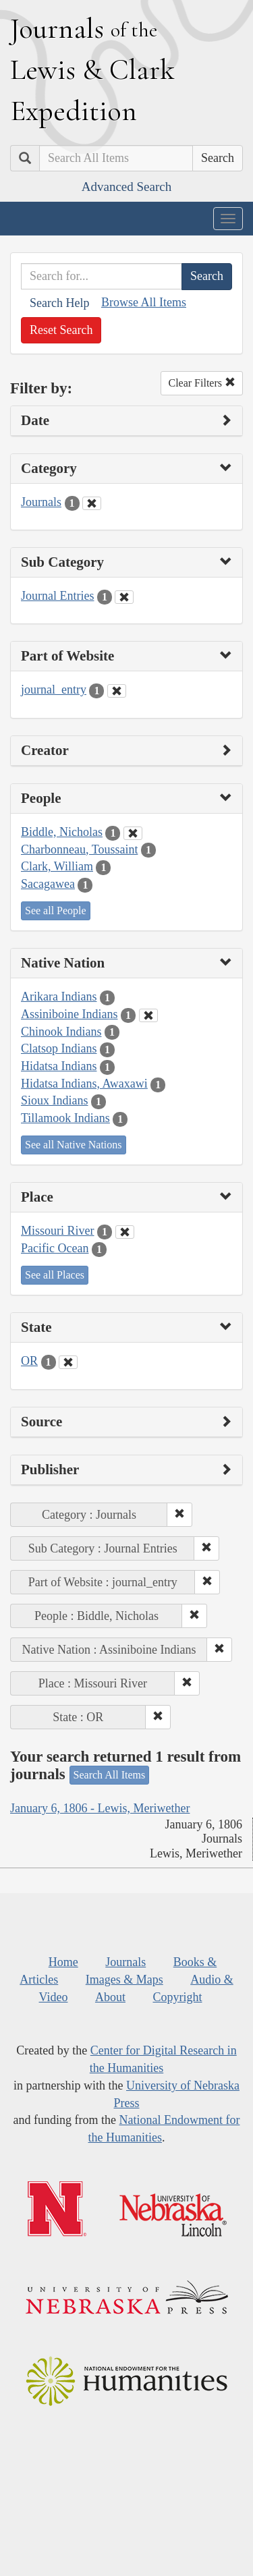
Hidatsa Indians (58, 1066)
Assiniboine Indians (69, 1014)
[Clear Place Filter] (124, 1232)
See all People (55, 910)
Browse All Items (143, 302)
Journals (41, 502)
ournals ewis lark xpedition (92, 69)
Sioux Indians (54, 1100)
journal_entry (53, 689)
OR (29, 1361)
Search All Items (110, 1775)
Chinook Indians (61, 1031)
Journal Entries (57, 596)
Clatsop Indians (59, 1048)
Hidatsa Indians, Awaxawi (84, 1083)
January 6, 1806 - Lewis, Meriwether (100, 1808)
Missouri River (57, 1230)
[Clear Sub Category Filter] (124, 597)
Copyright (177, 1997)
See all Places (54, 1275)
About (110, 1997)
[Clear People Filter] (132, 833)
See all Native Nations (73, 1144)
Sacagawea (48, 884)
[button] (179, 1515)
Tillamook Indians (65, 1118)
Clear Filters (201, 383)
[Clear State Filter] (68, 1362)
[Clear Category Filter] (91, 503)
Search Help (59, 303)
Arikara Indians (58, 996)
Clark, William (57, 866)
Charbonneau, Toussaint (79, 849)
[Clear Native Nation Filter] (148, 1015)
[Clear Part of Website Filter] (116, 691)
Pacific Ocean (54, 1248)
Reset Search (61, 330)
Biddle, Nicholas (62, 832)
